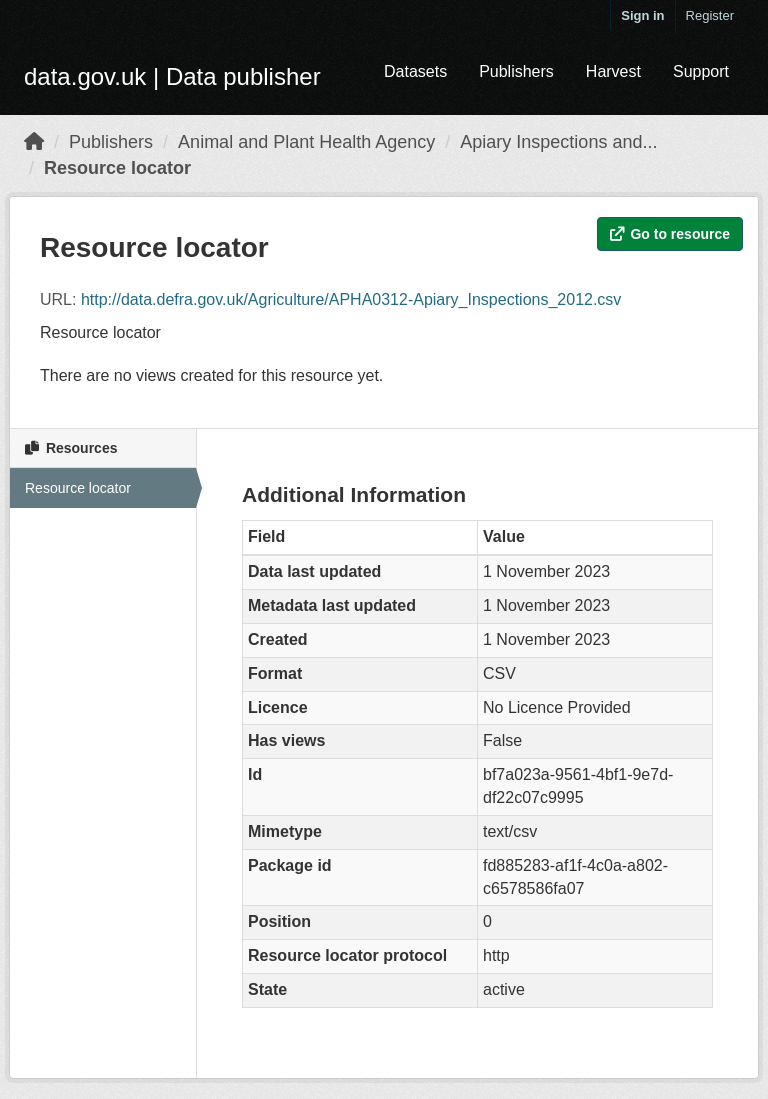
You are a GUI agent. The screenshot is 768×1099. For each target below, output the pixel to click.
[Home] (34, 142)
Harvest (613, 71)
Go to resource (670, 234)
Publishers (516, 71)
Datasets (415, 71)
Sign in (642, 15)
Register (710, 15)
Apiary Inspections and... (558, 142)
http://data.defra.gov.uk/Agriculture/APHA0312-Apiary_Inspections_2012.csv (351, 299)
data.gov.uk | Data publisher (172, 76)
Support (701, 71)
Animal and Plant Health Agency (306, 142)
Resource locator (117, 168)
